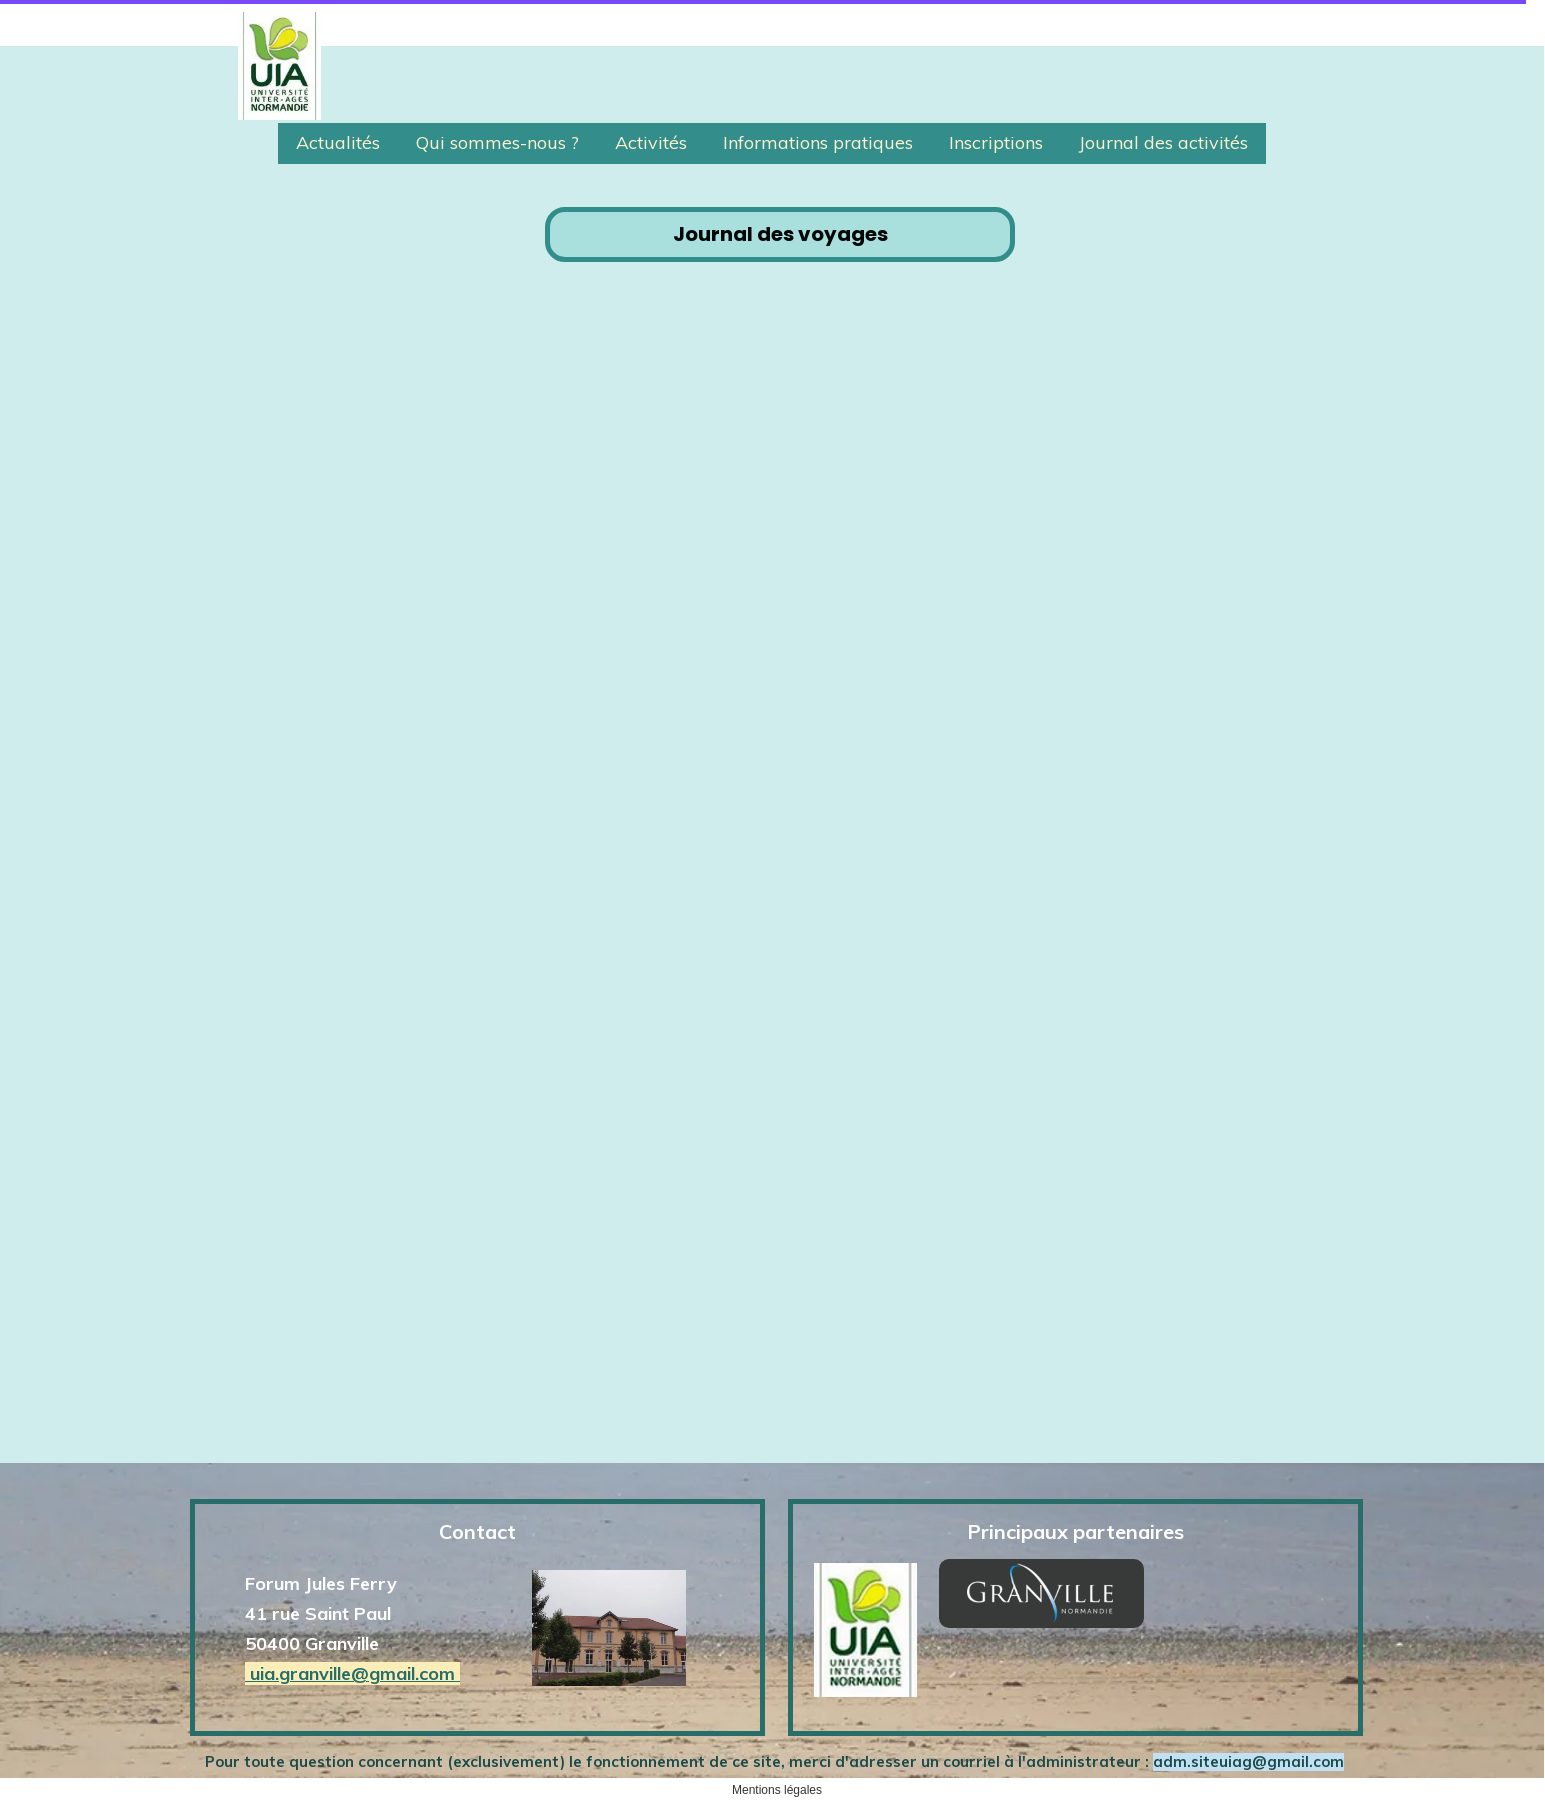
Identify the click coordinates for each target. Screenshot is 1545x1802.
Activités (651, 142)
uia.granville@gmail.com (352, 1673)
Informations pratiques (818, 142)
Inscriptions (996, 142)
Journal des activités (1163, 142)
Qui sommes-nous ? (497, 142)
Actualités (338, 142)
